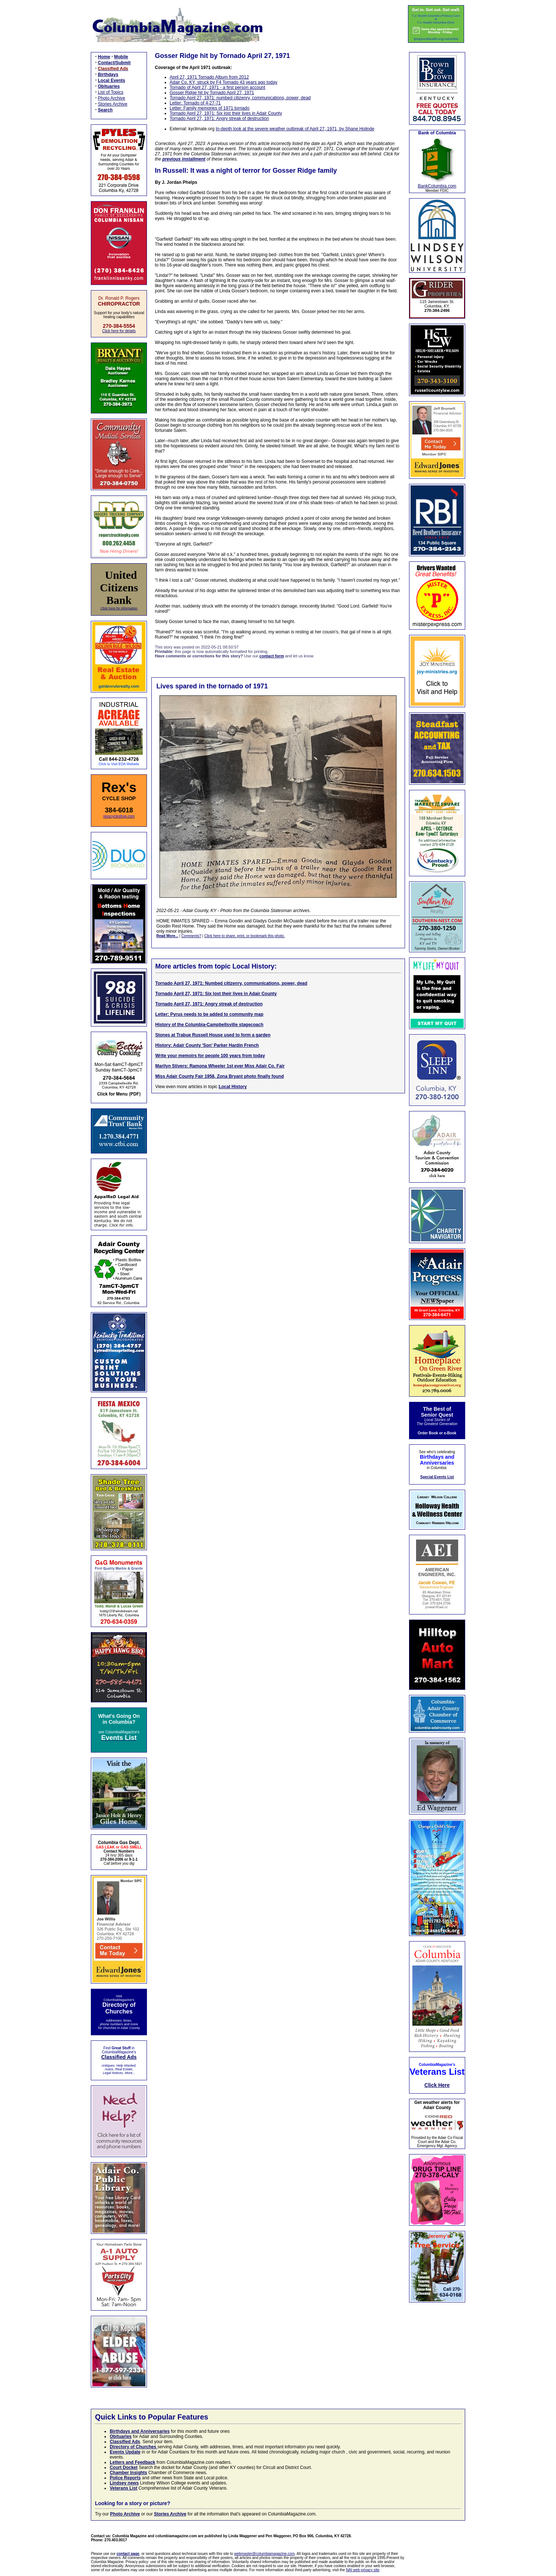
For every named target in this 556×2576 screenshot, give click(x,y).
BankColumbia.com (437, 186)
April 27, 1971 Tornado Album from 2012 (209, 77)
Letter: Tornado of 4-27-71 (195, 103)
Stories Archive (112, 104)
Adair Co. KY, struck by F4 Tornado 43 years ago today (224, 82)
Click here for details (119, 331)
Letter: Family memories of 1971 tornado (210, 108)
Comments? (191, 936)
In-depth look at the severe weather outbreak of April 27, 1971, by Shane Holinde (295, 128)
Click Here (437, 2085)
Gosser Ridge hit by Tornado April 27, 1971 (212, 92)
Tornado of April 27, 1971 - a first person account (217, 87)
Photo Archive (111, 98)
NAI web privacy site (363, 2570)
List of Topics (110, 92)
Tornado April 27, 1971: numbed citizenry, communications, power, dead (240, 97)
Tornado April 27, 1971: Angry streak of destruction (219, 118)
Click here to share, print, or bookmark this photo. (244, 936)
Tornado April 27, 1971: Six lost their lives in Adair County (226, 113)
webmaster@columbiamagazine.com (264, 2554)
